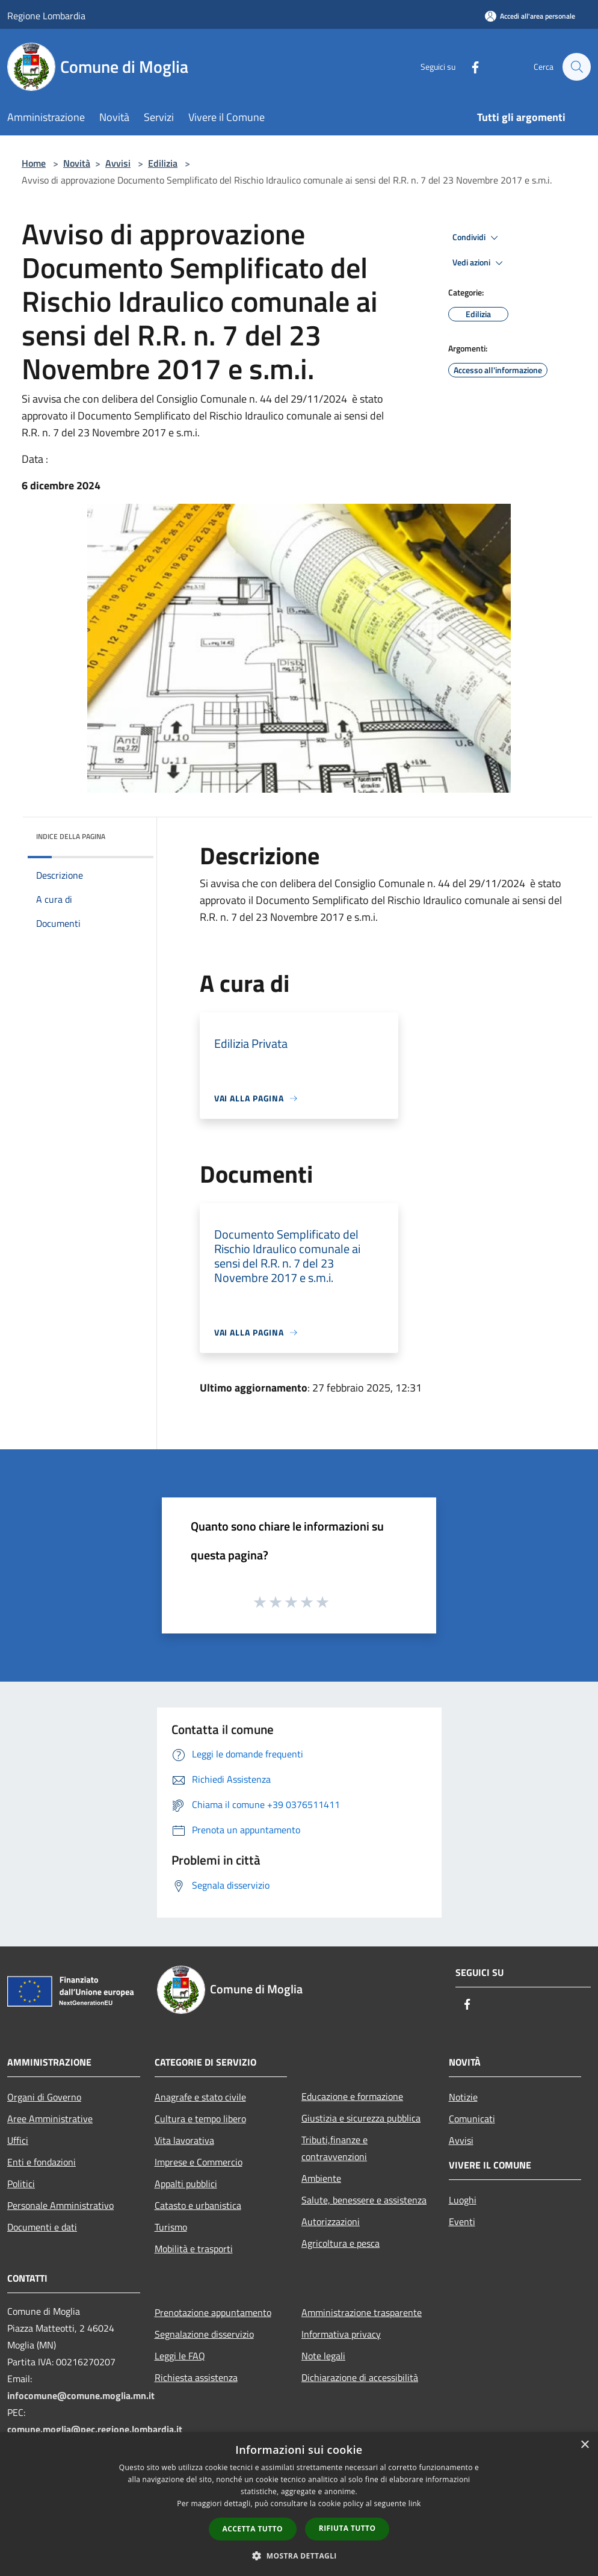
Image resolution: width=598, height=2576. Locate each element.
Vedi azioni (479, 263)
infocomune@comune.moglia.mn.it (81, 2395)
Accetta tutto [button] (253, 2529)
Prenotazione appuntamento (213, 2312)
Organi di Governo (44, 2097)
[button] (299, 2556)
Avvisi (118, 163)
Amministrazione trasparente (361, 2312)
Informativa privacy (341, 2334)
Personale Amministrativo (60, 2205)
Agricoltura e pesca (340, 2243)
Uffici (17, 2140)
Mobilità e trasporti (194, 2248)
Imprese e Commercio (198, 2162)
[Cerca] (576, 66)
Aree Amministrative (50, 2118)
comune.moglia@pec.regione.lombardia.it (94, 2429)
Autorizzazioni (330, 2221)
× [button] (584, 2445)
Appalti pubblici (186, 2183)
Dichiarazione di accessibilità (359, 2377)
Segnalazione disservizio (204, 2334)
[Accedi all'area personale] (530, 16)
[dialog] (299, 2504)
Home (34, 163)
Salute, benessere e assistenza (364, 2200)
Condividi (477, 238)
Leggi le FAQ (180, 2355)
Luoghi (462, 2200)
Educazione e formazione (352, 2096)
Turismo (171, 2227)
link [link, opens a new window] (414, 2503)
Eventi (462, 2221)
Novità (76, 163)
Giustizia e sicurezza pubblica (361, 2118)
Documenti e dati (42, 2227)
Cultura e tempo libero (200, 2118)
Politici (21, 2183)
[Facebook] (469, 66)
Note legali (323, 2355)
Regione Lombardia (46, 15)
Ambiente (321, 2178)
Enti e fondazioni (41, 2162)
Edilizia (162, 163)
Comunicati (472, 2118)
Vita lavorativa (184, 2140)
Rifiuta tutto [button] (347, 2528)
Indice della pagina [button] (70, 836)
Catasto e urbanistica (198, 2205)
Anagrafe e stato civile (200, 2097)
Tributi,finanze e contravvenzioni (334, 2148)
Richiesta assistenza (196, 2377)
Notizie (463, 2097)
